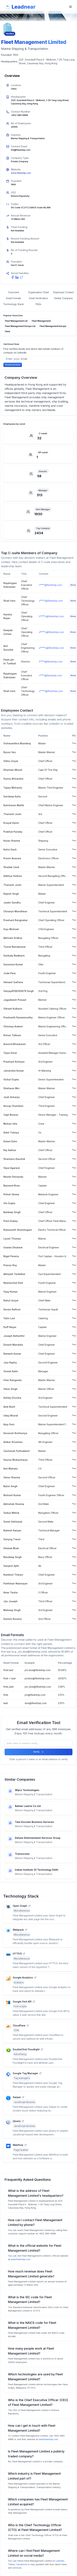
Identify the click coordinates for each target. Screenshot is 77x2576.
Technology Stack (13, 304)
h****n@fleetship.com (51, 616)
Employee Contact (63, 292)
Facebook (21, 2564)
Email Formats (13, 298)
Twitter (11, 2564)
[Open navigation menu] (70, 6)
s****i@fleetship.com (51, 600)
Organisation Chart (38, 292)
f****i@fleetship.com (50, 661)
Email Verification (38, 298)
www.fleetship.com (21, 173)
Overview (13, 292)
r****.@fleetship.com (50, 584)
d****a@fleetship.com (51, 632)
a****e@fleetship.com (51, 647)
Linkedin (60, 2561)
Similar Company (63, 298)
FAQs (38, 304)
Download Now (12, 365)
